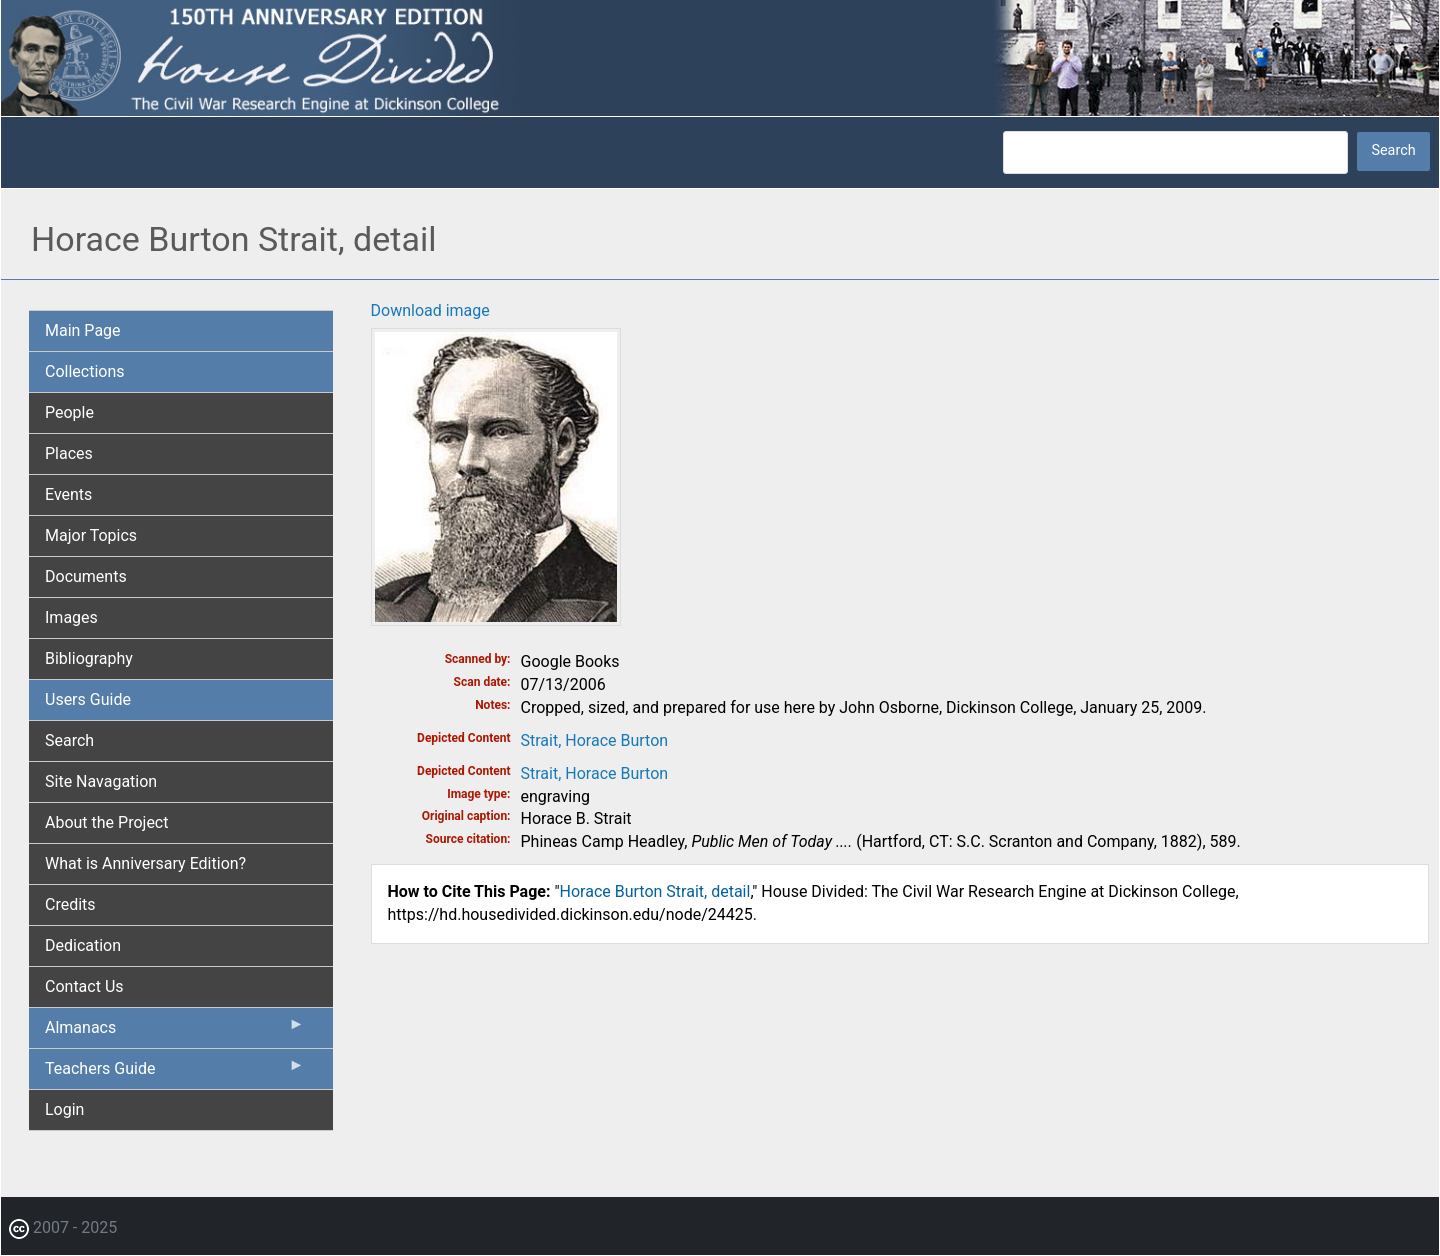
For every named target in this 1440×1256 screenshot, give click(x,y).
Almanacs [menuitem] (175, 1032)
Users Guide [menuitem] (88, 699)
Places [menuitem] (69, 453)
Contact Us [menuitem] (84, 986)
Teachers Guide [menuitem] (175, 1073)
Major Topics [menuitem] (91, 535)
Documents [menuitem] (86, 576)
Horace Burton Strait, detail (655, 891)
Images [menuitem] (71, 617)
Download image (430, 310)
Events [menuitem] (68, 494)
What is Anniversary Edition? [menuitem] (145, 863)
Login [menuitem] (64, 1109)
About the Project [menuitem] (106, 822)
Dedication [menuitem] (83, 945)
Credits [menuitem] (70, 904)
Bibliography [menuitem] (89, 658)
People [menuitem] (69, 412)
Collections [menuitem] (85, 371)
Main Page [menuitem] (83, 330)
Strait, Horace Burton (595, 740)
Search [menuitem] (69, 740)
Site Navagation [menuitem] (101, 781)
